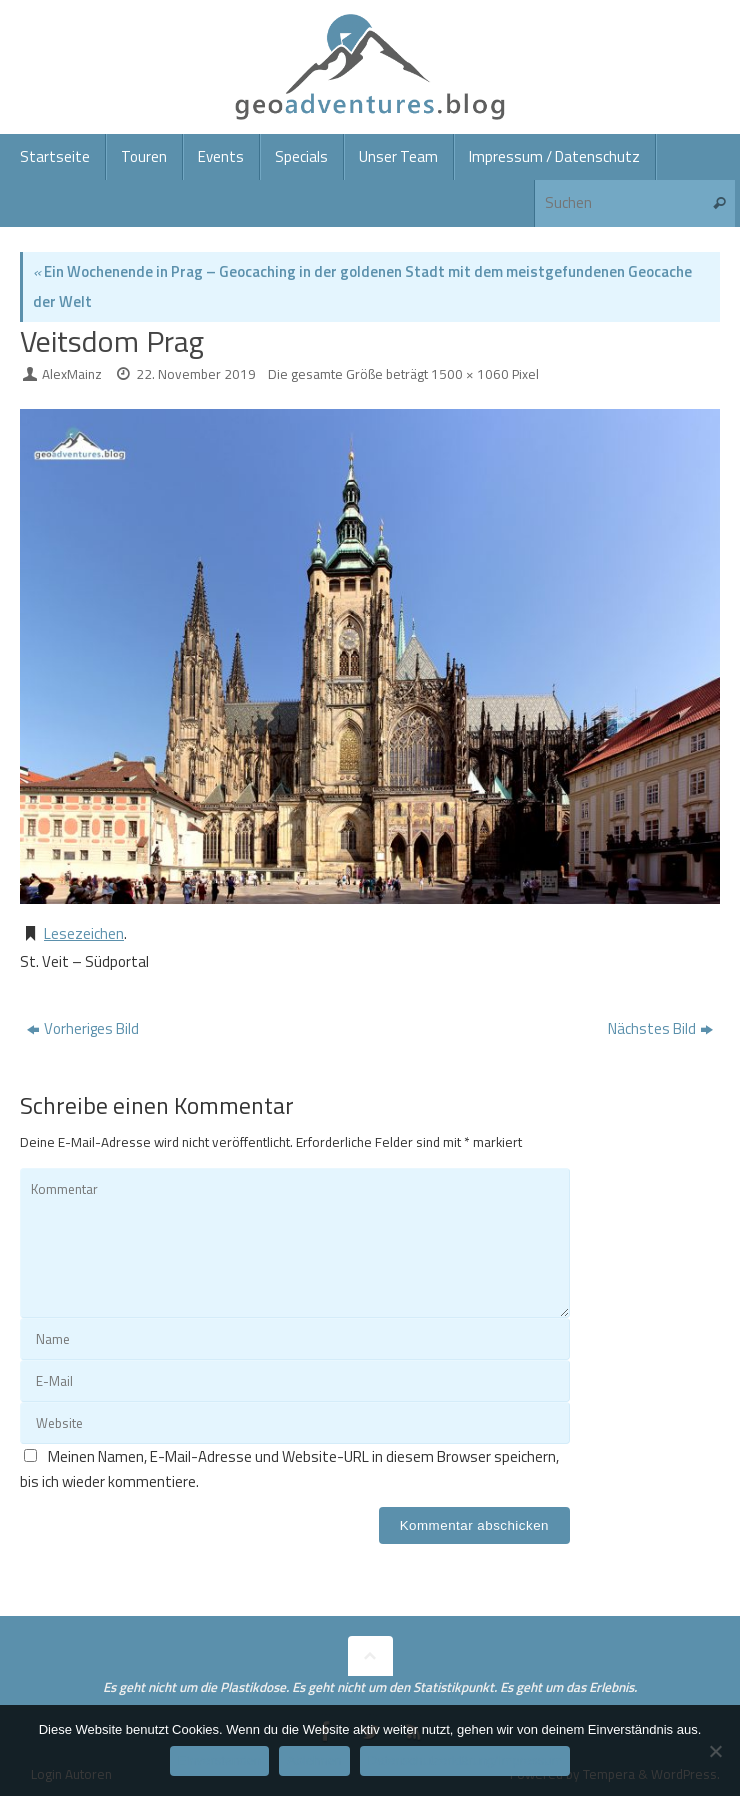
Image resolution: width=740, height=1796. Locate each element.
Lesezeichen (84, 933)
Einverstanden (219, 1760)
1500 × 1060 (470, 374)
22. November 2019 (196, 374)
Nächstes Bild (660, 1028)
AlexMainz (72, 374)
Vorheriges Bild (83, 1028)
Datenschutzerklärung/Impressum (465, 1760)
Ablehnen (314, 1760)
